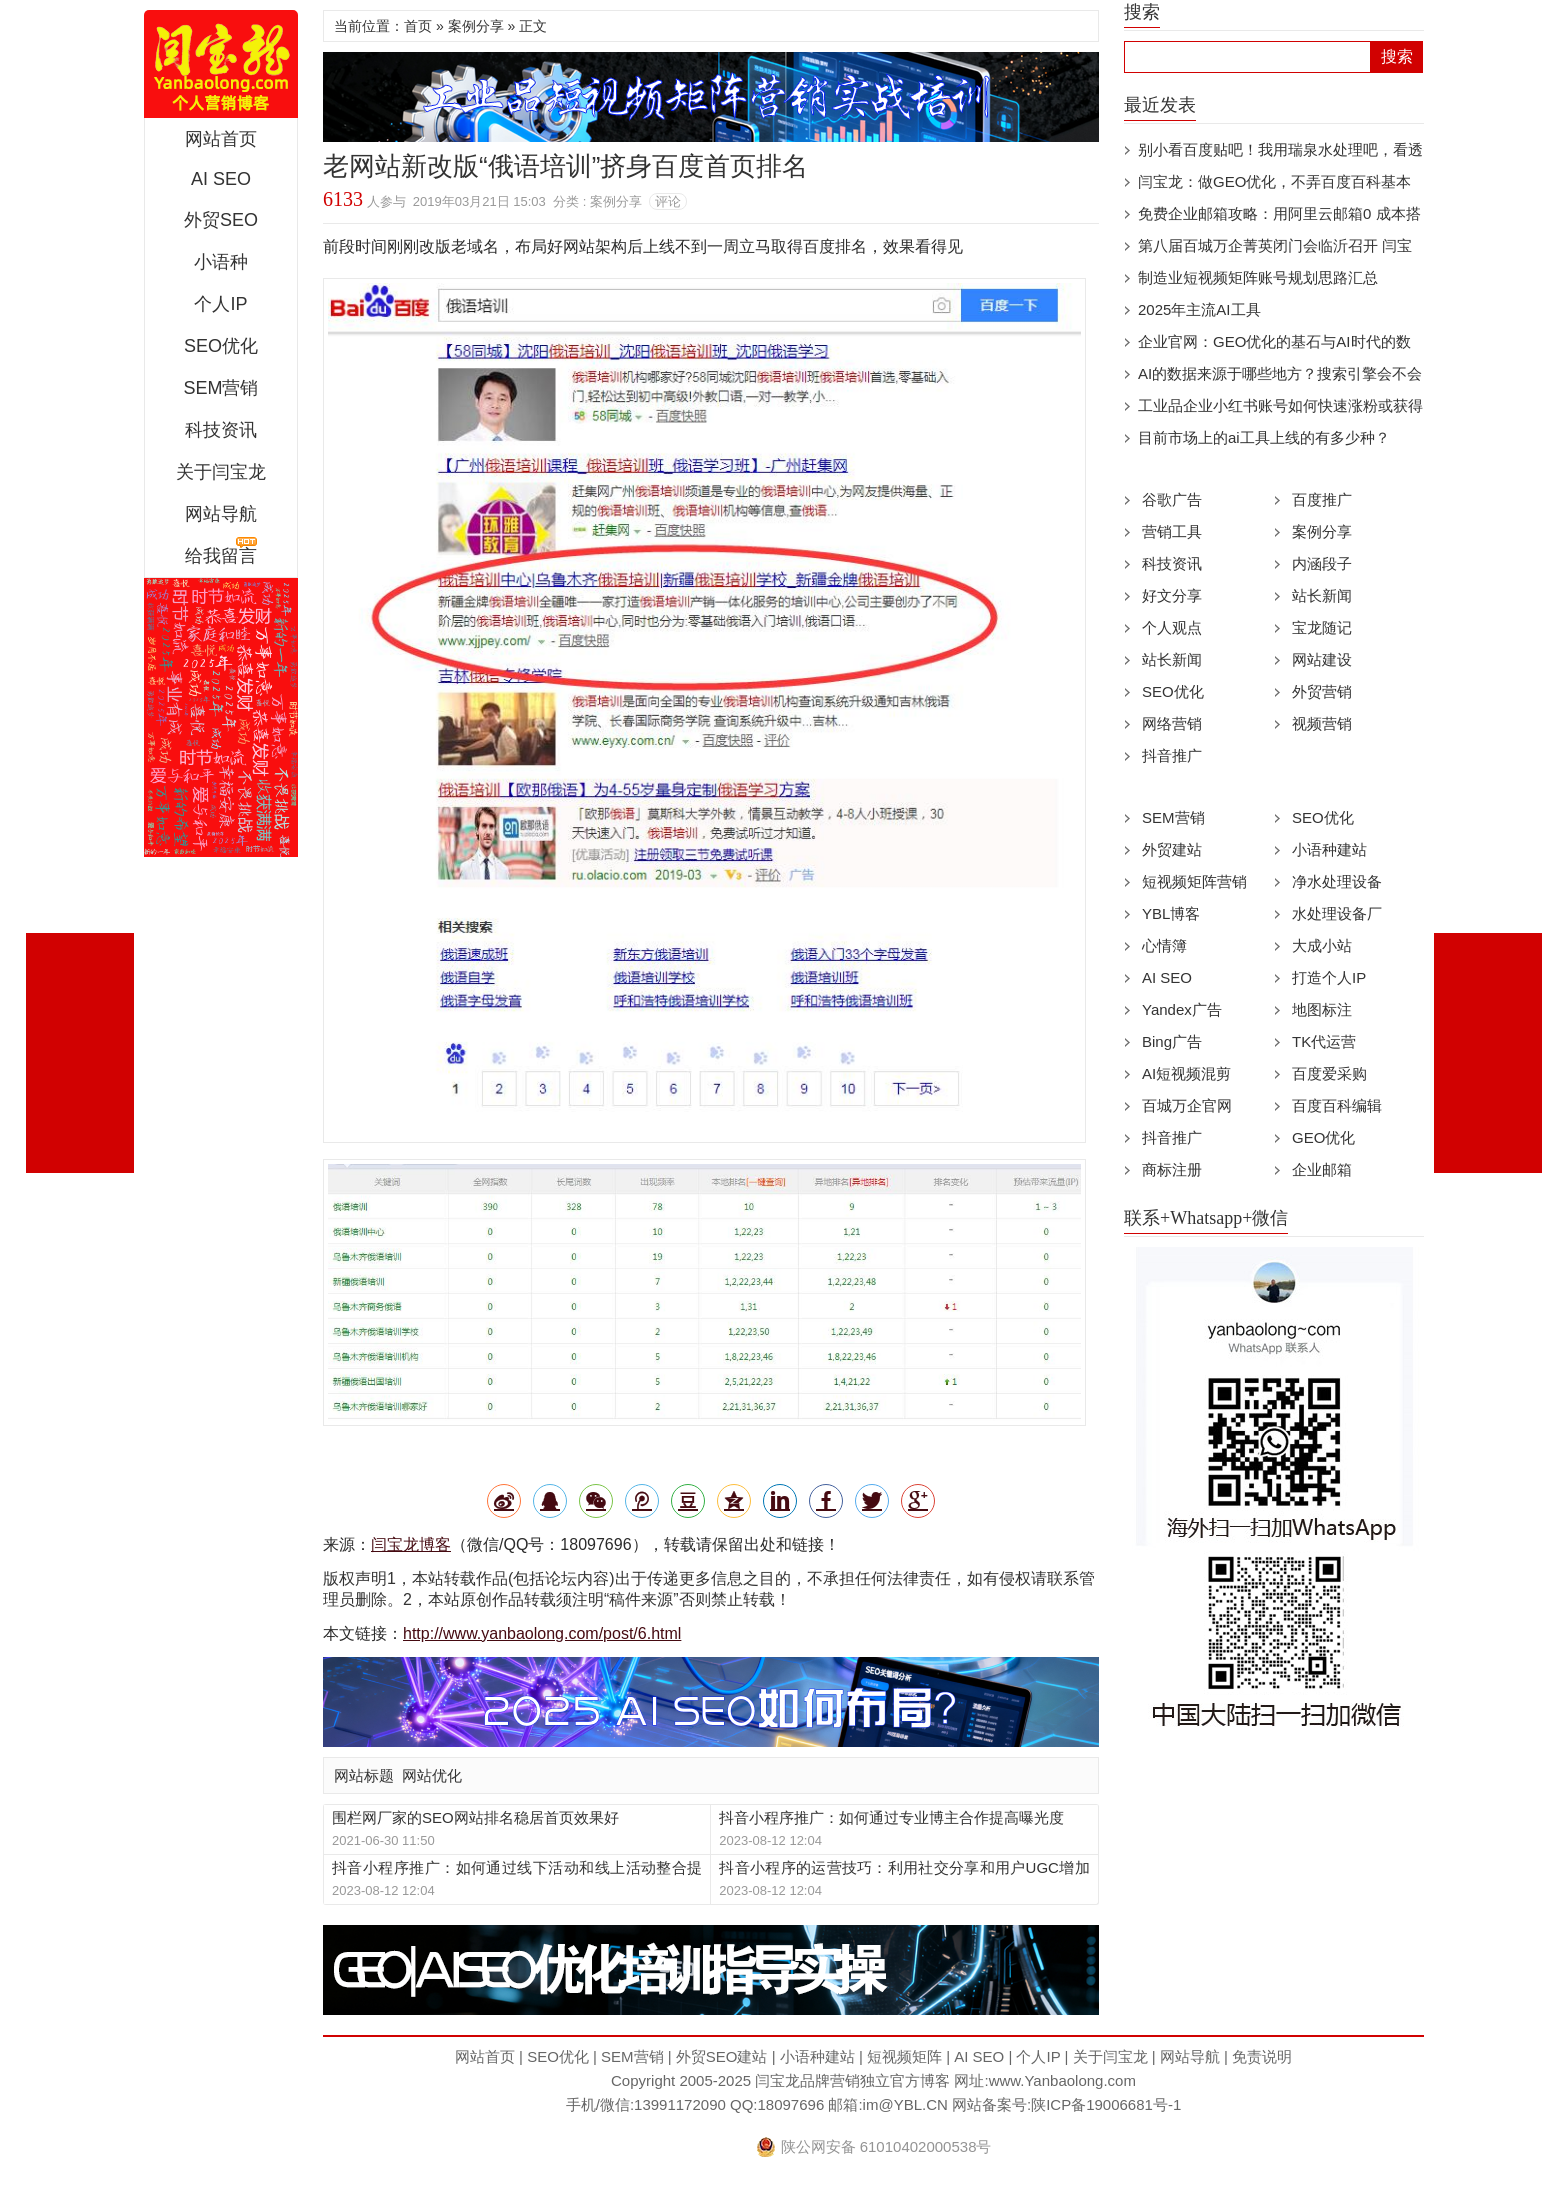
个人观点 (1172, 627)
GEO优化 (1323, 1137)
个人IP (220, 304)
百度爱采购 (1329, 1073)
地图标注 (1322, 1009)
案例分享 (476, 26)
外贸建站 (1172, 849)
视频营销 (1322, 723)
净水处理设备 (1337, 881)
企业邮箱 (1322, 1169)
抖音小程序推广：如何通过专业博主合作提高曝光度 (891, 1817)
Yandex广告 (1182, 1009)
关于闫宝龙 (221, 472)
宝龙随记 (1322, 627)
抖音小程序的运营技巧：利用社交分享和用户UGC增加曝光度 (904, 1868)
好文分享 (1172, 595)
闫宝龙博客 (411, 1544)
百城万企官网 (1187, 1105)
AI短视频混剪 (1186, 1073)
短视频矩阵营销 (1194, 881)
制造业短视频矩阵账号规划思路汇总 (1258, 277)
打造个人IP (1329, 977)
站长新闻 (1322, 595)
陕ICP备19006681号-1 (1106, 2104)
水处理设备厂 (1337, 913)
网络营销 (1172, 723)
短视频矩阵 (904, 2056)
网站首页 (221, 139)
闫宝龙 (221, 64)
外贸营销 (1322, 691)
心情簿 (1164, 945)
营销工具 (1172, 531)
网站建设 (1322, 659)
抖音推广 (1172, 755)
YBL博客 (1171, 913)
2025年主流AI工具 (1199, 309)
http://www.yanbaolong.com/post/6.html (542, 1633)
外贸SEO (221, 220)
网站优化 (432, 1775)
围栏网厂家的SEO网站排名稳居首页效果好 (475, 1817)
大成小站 (1322, 945)
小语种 (221, 262)
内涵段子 (1322, 563)
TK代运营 (1324, 1041)
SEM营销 (220, 388)
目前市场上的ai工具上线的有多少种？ (1264, 437)
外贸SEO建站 (722, 2056)
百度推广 (1322, 499)
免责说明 (1262, 2056)
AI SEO (221, 179)
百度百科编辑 (1337, 1105)
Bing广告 (1172, 1041)
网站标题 (364, 1775)
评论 (668, 201)
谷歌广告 (1172, 499)
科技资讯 (221, 430)
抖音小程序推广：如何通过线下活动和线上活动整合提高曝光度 (517, 1868)
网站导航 (221, 514)
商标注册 (1172, 1169)
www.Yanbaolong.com (1062, 2080)
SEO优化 (221, 346)
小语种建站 (1329, 849)
